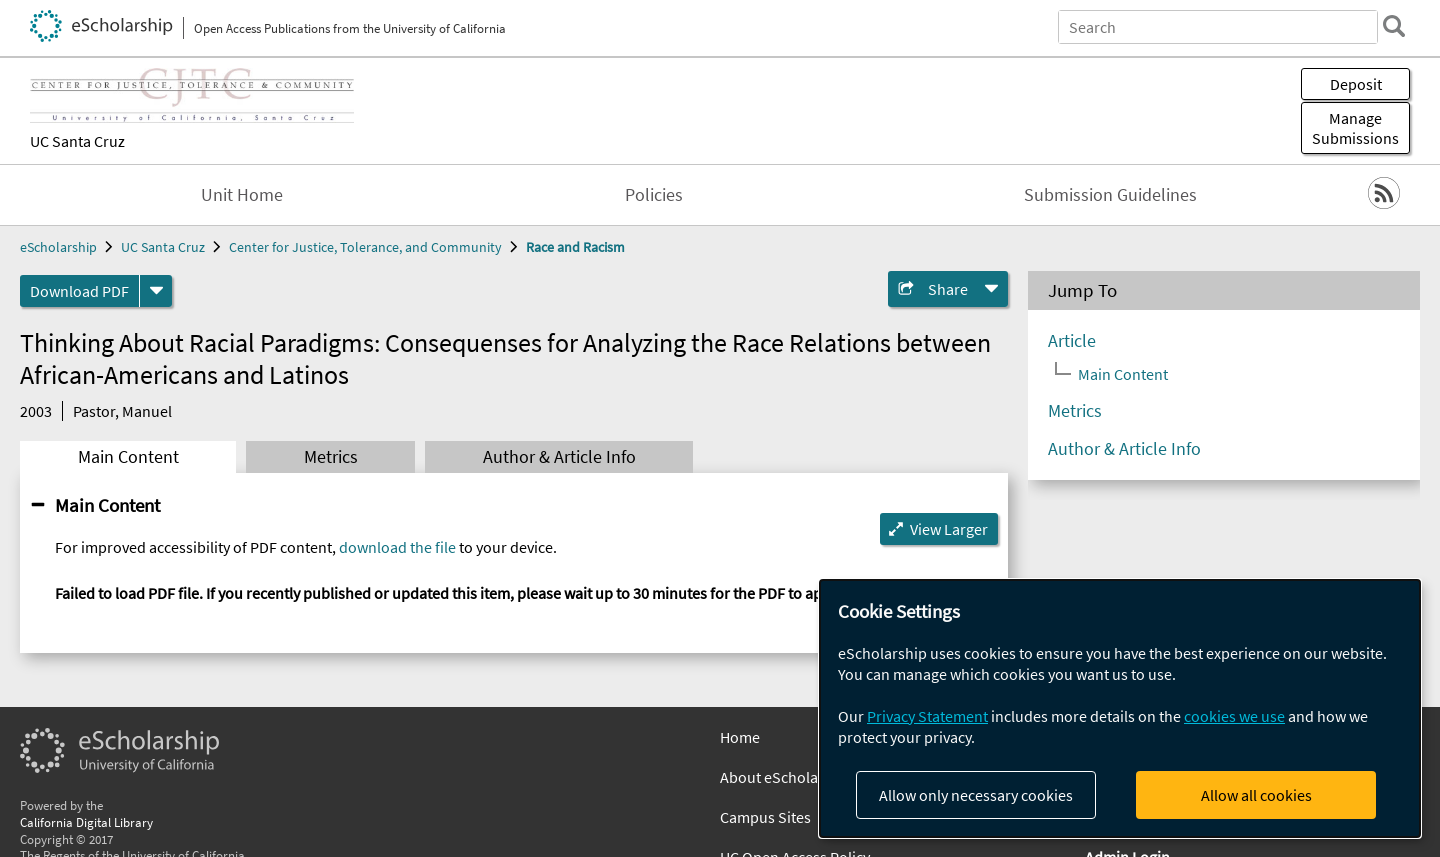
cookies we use (1234, 716)
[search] (1394, 26)
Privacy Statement (927, 716)
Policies (654, 195)
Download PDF (79, 291)
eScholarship (58, 247)
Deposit (1356, 84)
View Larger (949, 529)
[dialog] (1120, 708)
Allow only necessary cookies (976, 795)
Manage (1355, 128)
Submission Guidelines (1110, 195)
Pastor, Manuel (122, 411)
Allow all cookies (1256, 795)
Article (1072, 341)
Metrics (331, 457)
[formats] (156, 291)
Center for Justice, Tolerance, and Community (365, 247)
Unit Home (242, 195)
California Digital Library (86, 822)
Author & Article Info (559, 457)
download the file (397, 547)
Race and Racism (575, 247)
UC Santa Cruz (77, 141)
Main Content (128, 457)
